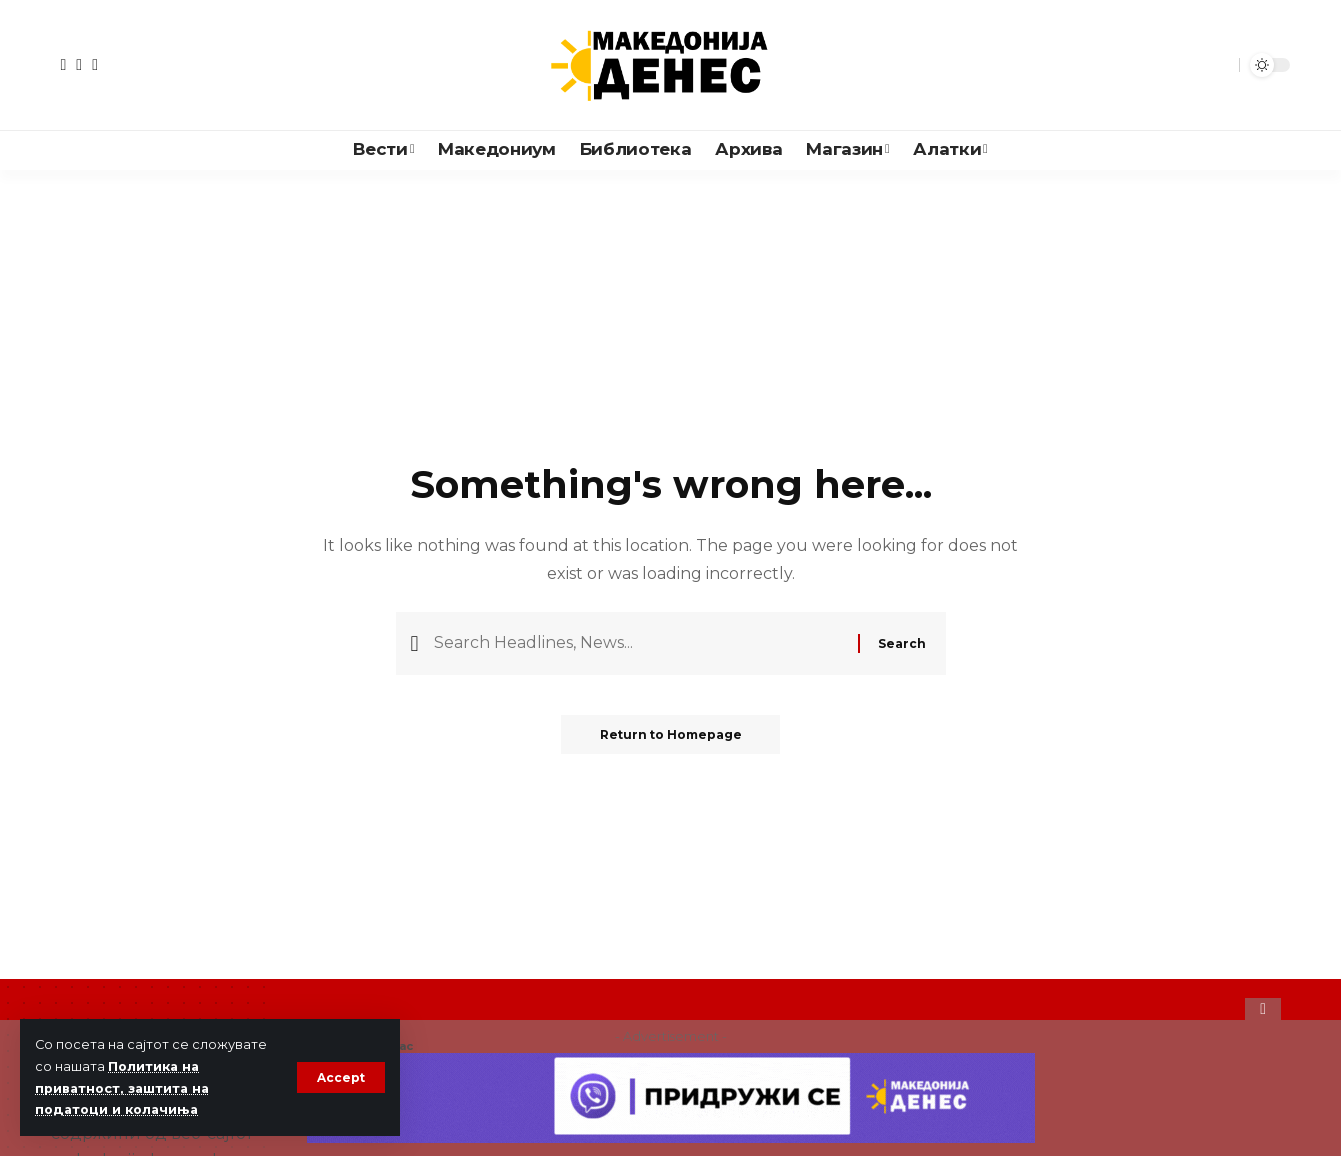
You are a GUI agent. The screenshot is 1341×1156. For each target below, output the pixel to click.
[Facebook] (64, 65)
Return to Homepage (671, 736)
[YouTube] (79, 65)
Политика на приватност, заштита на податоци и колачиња (124, 1088)
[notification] (1189, 65)
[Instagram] (95, 65)
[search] (1219, 65)
